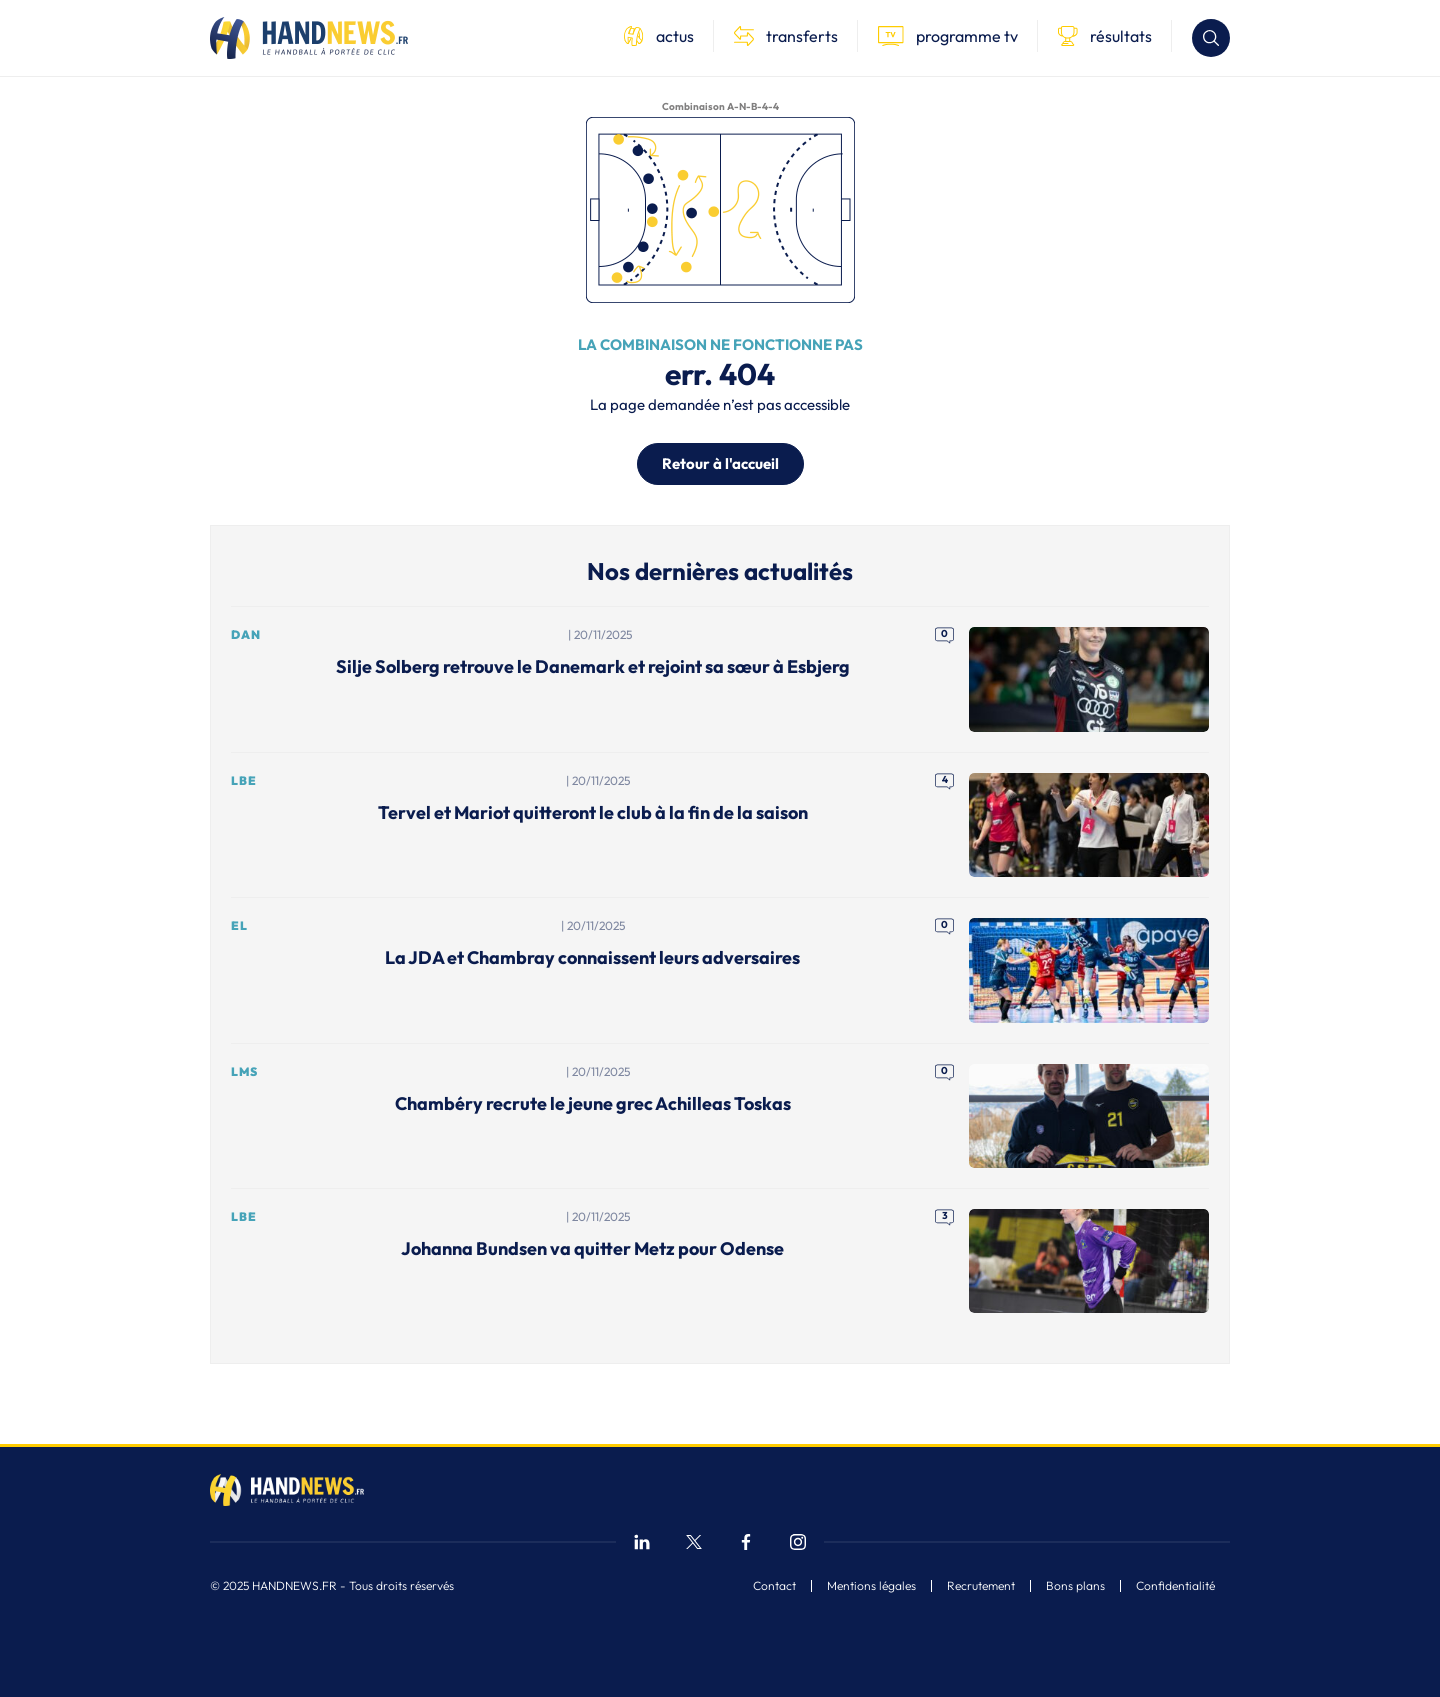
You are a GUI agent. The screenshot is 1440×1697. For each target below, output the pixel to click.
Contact (774, 1586)
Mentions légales (871, 1586)
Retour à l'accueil (720, 463)
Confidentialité (1175, 1586)
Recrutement (981, 1586)
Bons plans (1075, 1586)
